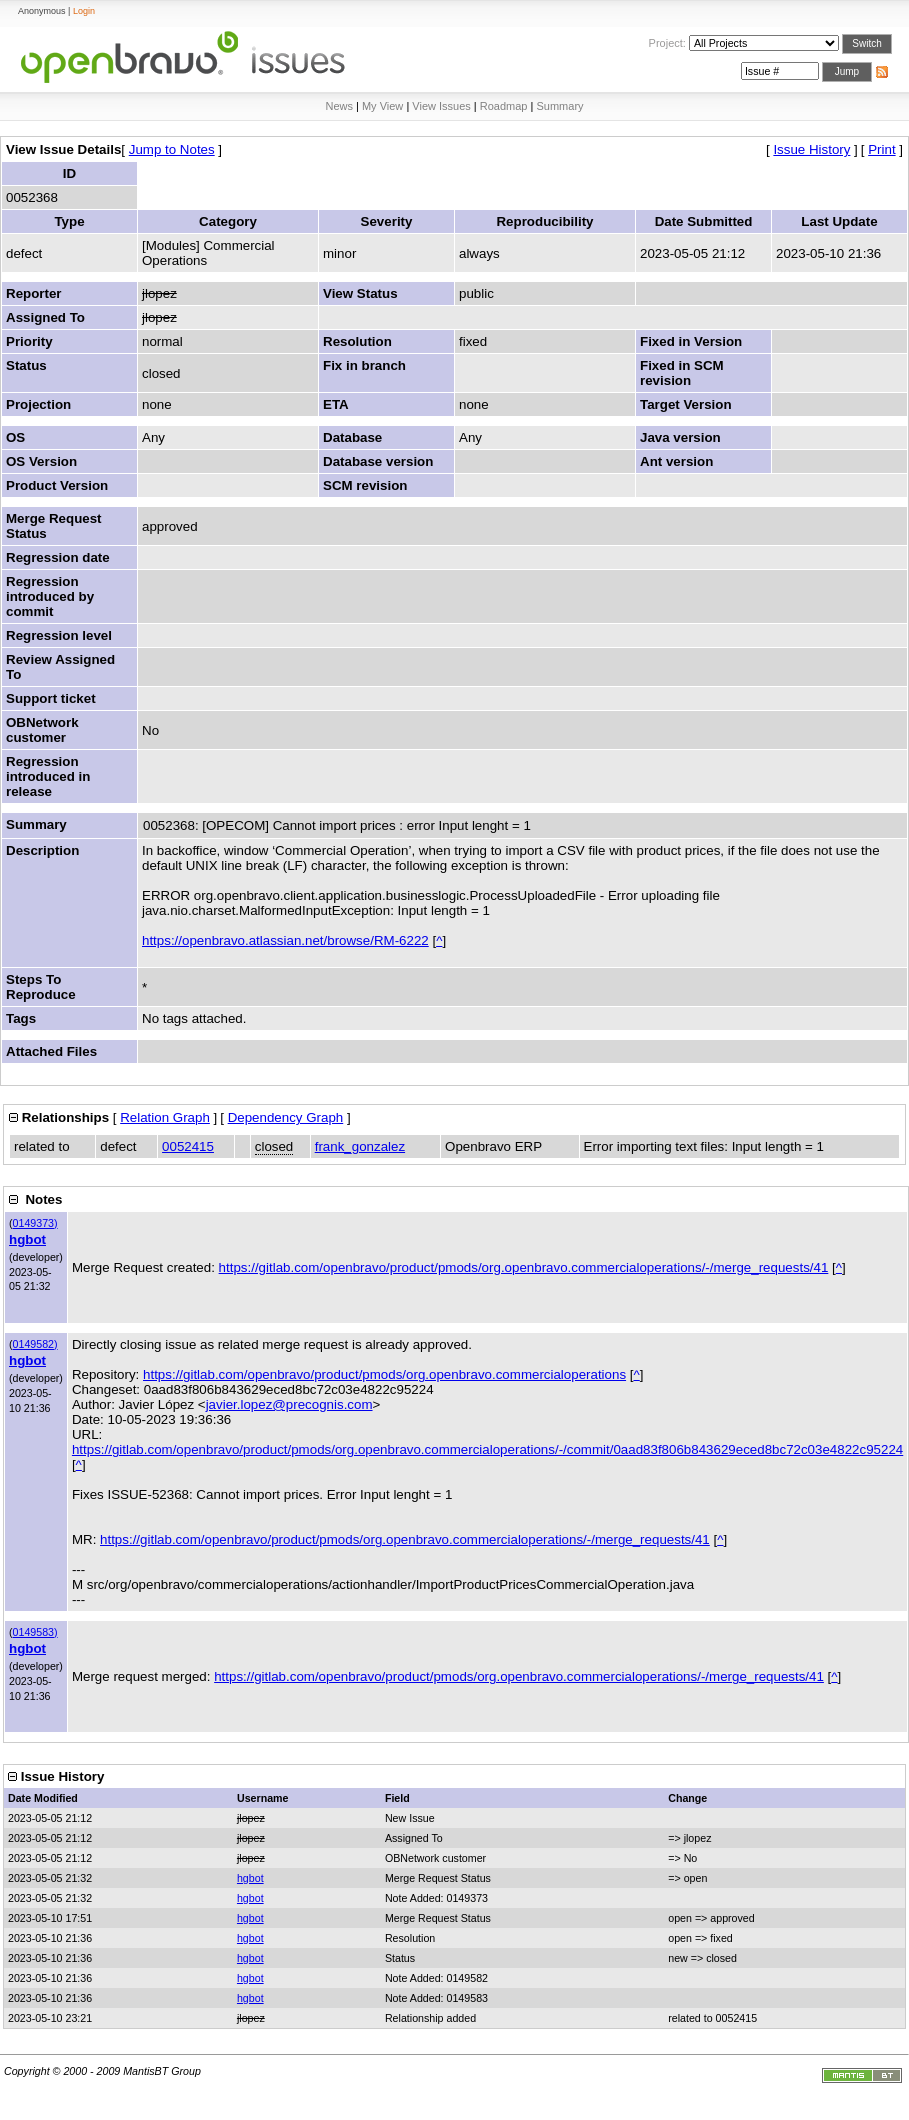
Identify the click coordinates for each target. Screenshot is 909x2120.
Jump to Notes (172, 149)
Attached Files (51, 1051)
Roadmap (504, 106)
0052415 (188, 1146)
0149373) (35, 1223)
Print (881, 149)
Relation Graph (165, 1117)
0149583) (35, 1632)
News (339, 106)
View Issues (441, 106)
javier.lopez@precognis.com (289, 1404)
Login (84, 11)
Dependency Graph (286, 1117)
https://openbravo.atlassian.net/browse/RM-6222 (285, 940)
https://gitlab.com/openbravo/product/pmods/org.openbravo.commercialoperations (384, 1374)
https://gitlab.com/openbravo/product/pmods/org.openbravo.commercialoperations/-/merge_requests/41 (524, 1267)
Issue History (811, 149)
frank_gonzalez (360, 1146)
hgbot (27, 1239)
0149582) (35, 1344)
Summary (559, 106)
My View (382, 106)
